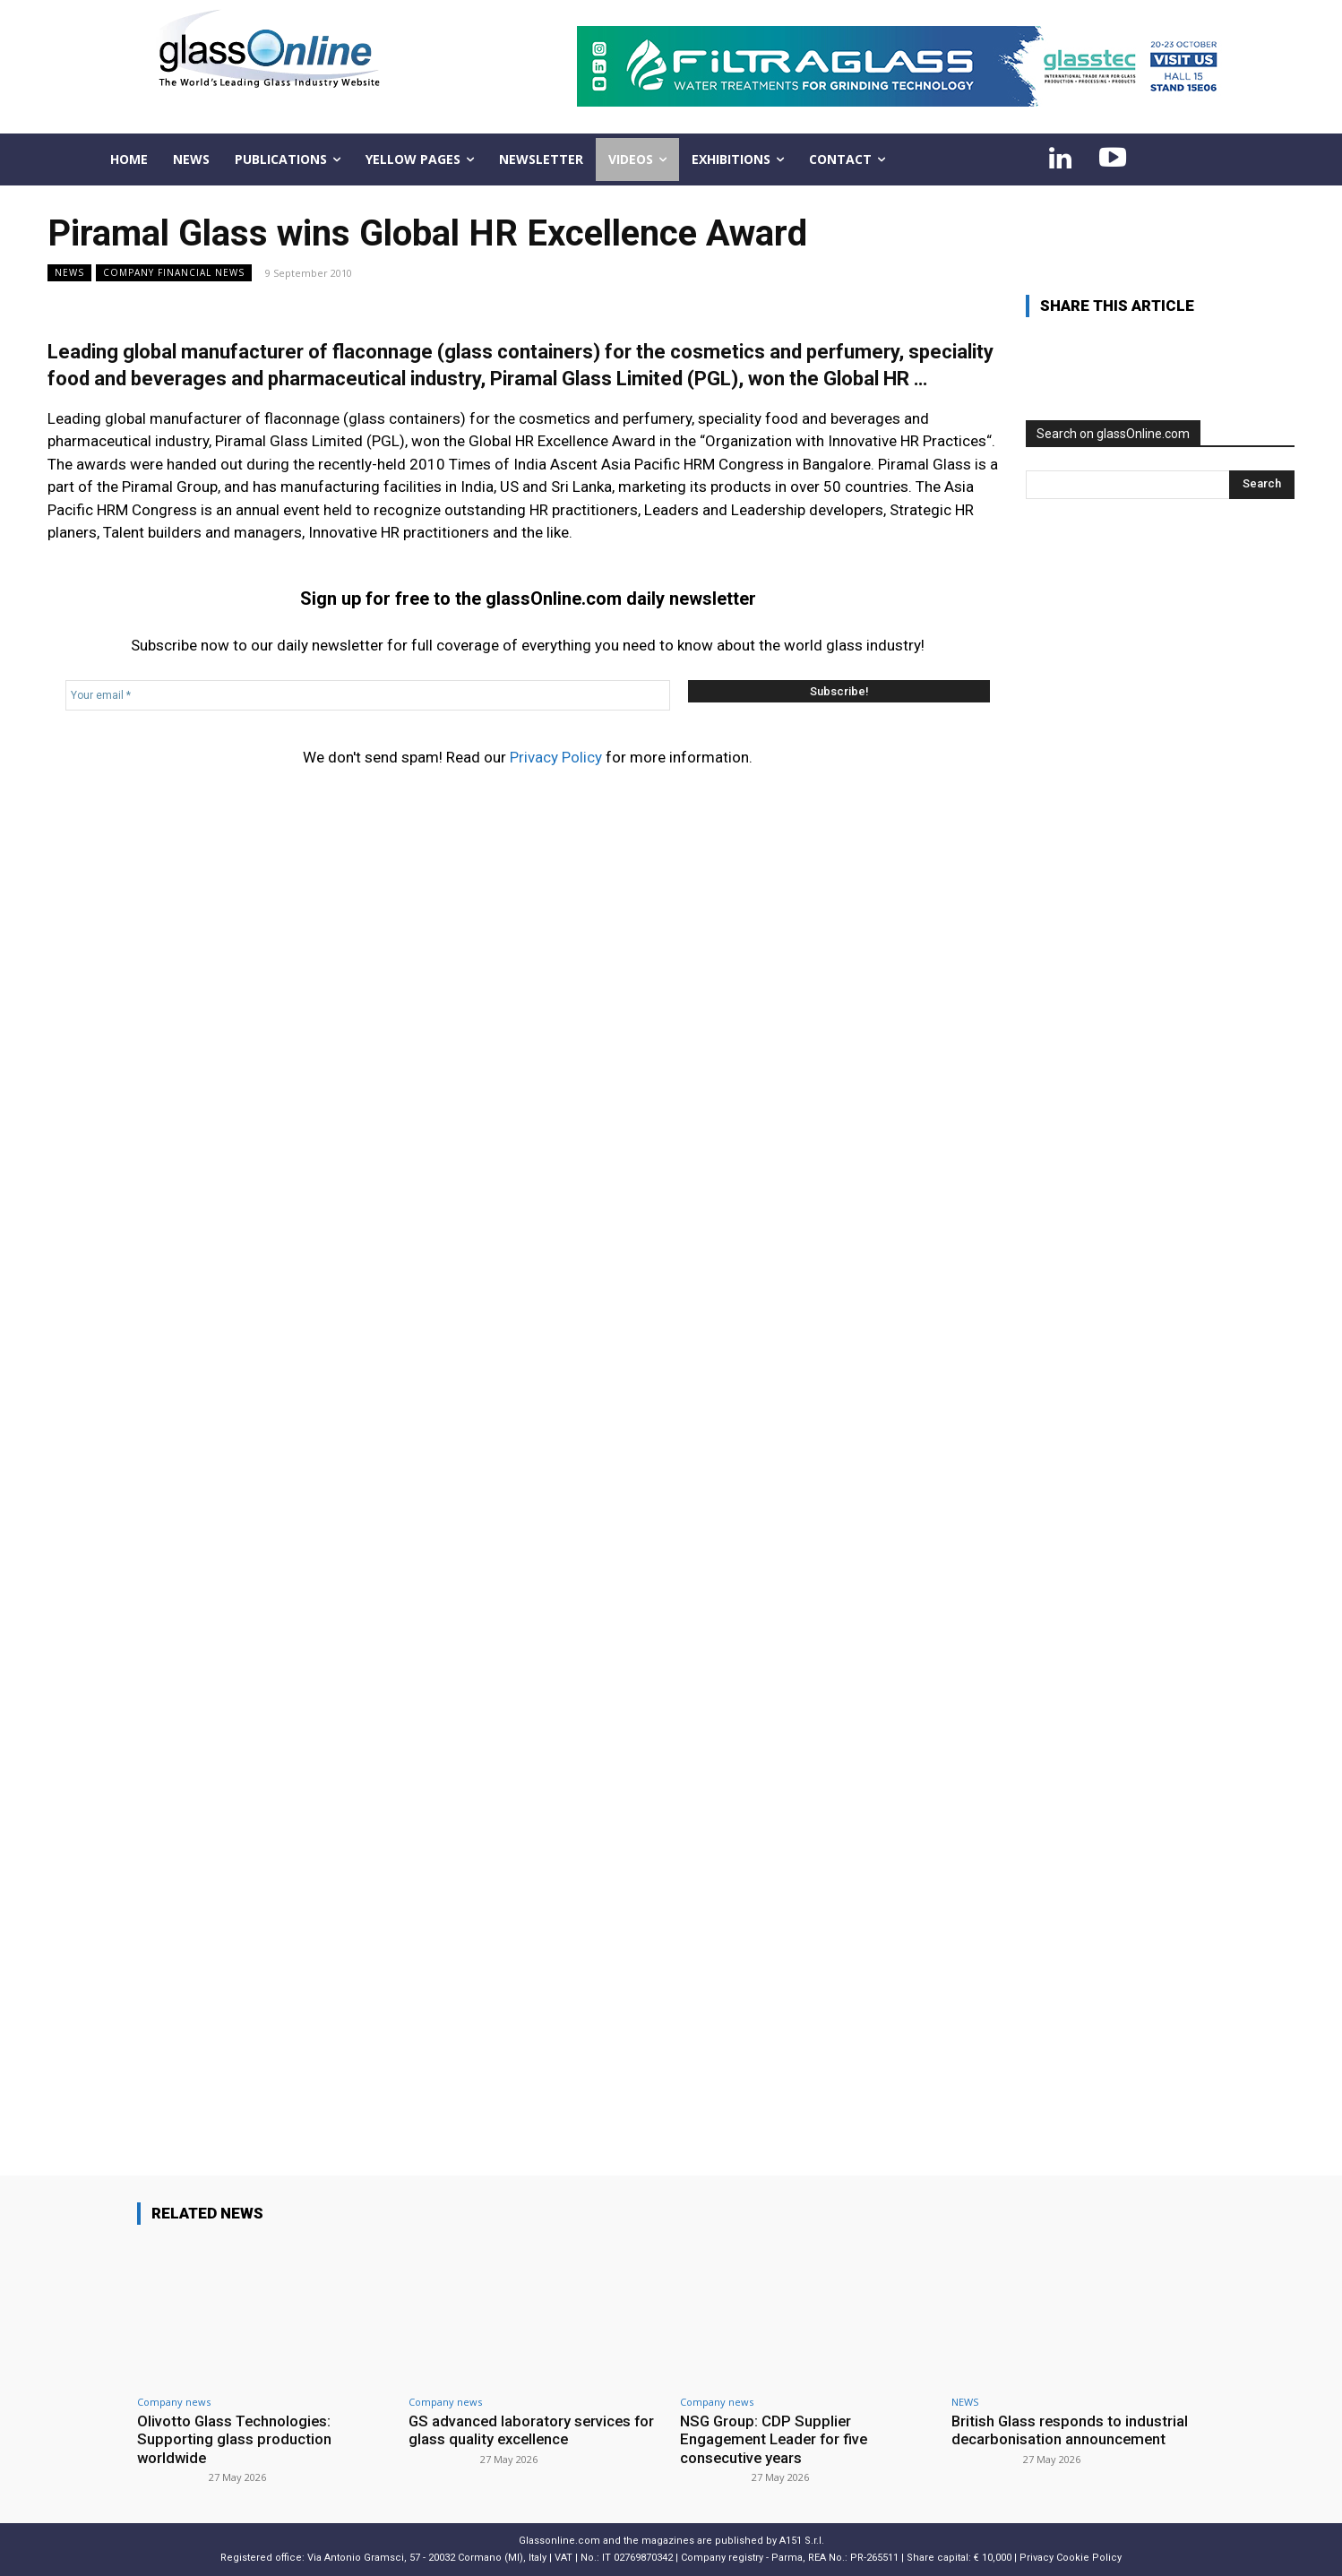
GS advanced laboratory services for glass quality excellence (533, 2430)
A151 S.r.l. (801, 2540)
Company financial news (174, 272)
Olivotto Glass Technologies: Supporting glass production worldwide (235, 2439)
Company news (174, 2402)
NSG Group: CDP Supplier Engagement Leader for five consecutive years (776, 2439)
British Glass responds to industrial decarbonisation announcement (1071, 2430)
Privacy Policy (556, 757)
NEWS (69, 272)
